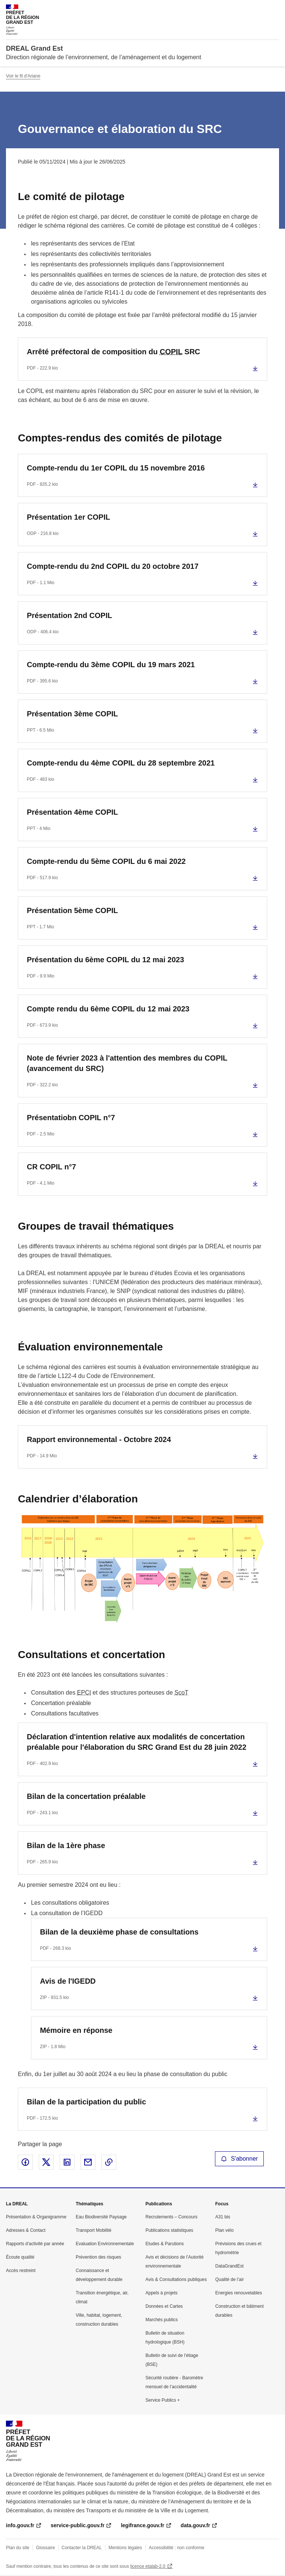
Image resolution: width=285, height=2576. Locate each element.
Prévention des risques (98, 2257)
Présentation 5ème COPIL (72, 910)
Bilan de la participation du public (86, 2102)
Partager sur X (46, 2162)
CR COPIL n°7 (51, 1167)
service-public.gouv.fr (77, 2525)
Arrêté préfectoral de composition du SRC (113, 352)
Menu (274, 8)
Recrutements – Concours (171, 2216)
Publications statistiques (169, 2230)
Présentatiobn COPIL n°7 (71, 1117)
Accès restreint (20, 2270)
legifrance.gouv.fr (142, 2525)
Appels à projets (162, 2292)
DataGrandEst (229, 2266)
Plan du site (17, 2547)
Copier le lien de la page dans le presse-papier (108, 2162)
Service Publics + (163, 2400)
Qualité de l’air (229, 2279)
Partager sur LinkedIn (67, 2162)
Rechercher (259, 8)
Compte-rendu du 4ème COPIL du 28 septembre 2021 (121, 763)
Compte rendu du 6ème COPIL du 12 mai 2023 (108, 1009)
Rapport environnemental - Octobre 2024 (99, 1439)
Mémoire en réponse (76, 2030)
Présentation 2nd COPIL (69, 615)
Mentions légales (125, 2547)
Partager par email (87, 2162)
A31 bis (222, 2216)
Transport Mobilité (93, 2230)
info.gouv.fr (20, 2525)
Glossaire (45, 2547)
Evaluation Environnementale (105, 2243)
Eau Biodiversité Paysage (101, 2216)
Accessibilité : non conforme (176, 2547)
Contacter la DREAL (81, 2547)
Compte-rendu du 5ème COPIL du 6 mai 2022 (106, 861)
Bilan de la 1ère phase (66, 1845)
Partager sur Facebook (25, 2162)
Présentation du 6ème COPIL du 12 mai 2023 (105, 960)
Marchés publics (162, 2319)
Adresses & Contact (25, 2230)
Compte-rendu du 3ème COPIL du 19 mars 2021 (111, 664)
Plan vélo (224, 2230)
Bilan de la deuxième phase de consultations (119, 1932)
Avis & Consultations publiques (176, 2279)
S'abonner (239, 2158)
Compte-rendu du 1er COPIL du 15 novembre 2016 (116, 468)
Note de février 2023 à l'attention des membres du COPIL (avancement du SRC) (127, 1063)
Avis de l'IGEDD (68, 1981)
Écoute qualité (20, 2257)
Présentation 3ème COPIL (72, 714)
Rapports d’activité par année (35, 2243)
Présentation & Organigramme (36, 2216)
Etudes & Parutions (165, 2243)
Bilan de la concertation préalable (86, 1796)
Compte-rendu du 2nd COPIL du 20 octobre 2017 (113, 566)
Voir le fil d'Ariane (23, 76)
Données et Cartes (164, 2306)
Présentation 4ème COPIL (72, 812)
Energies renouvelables (238, 2292)
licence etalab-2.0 (147, 2566)
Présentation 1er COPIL (68, 517)
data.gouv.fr (195, 2525)
